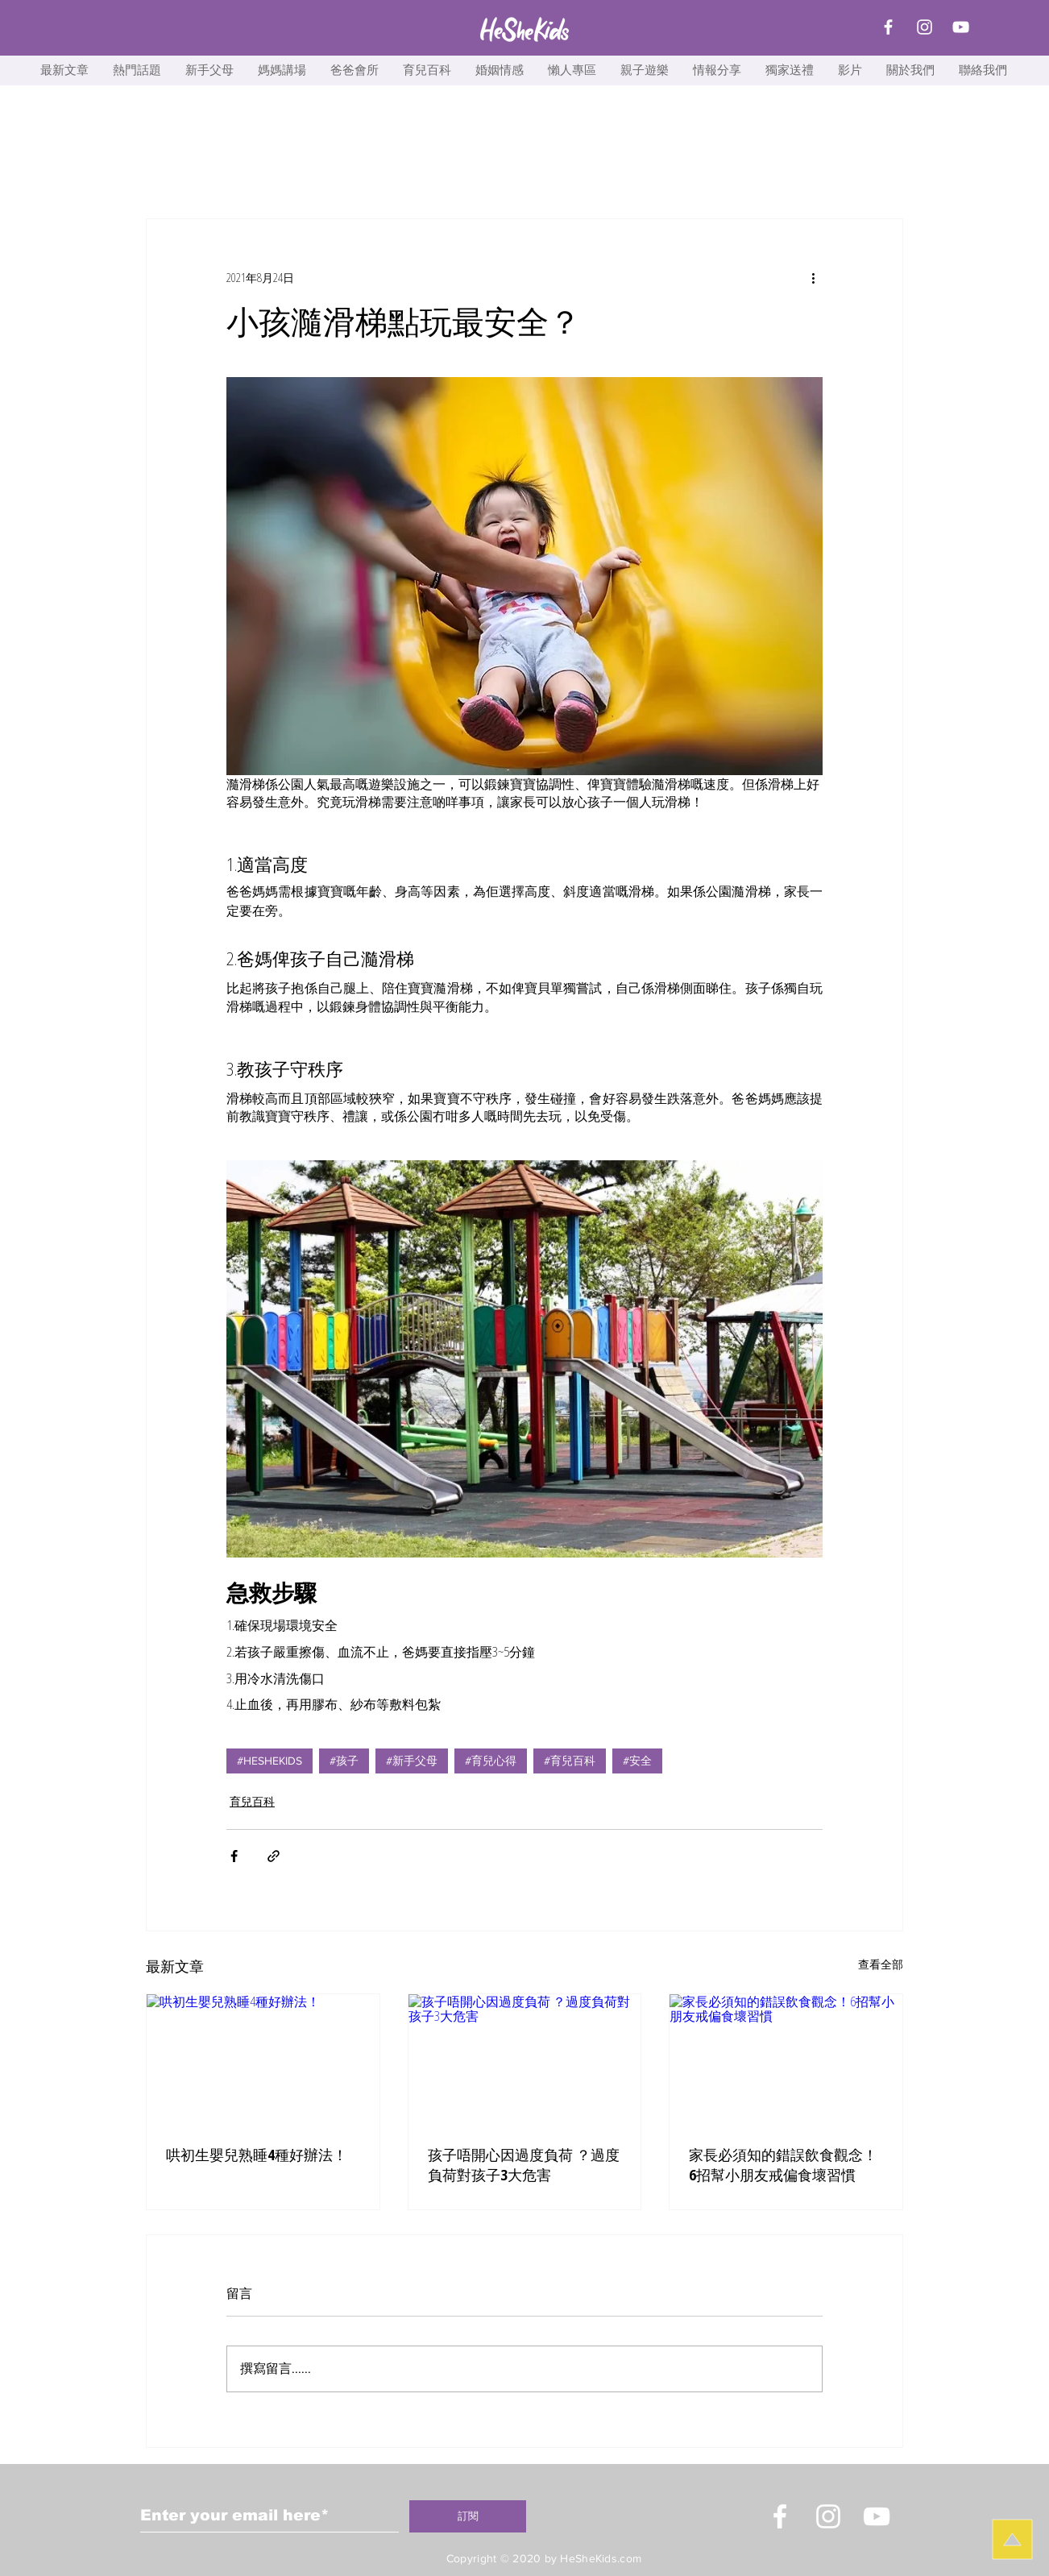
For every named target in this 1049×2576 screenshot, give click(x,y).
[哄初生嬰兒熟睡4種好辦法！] (263, 2059)
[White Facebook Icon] (780, 2516)
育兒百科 (252, 1801)
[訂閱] (467, 2516)
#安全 (637, 1760)
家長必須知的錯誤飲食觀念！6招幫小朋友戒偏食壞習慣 (783, 2164)
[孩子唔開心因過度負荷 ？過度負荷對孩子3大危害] (524, 2059)
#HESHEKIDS (269, 1760)
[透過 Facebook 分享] (234, 1856)
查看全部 (880, 1964)
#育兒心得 (490, 1760)
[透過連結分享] (273, 1856)
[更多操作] (813, 277)
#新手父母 (411, 1760)
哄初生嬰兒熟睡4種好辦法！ (256, 2154)
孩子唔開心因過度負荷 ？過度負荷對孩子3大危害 (524, 2164)
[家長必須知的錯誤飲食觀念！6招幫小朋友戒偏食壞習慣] (786, 2059)
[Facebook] (888, 27)
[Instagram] (924, 27)
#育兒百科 (569, 1760)
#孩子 (344, 1760)
